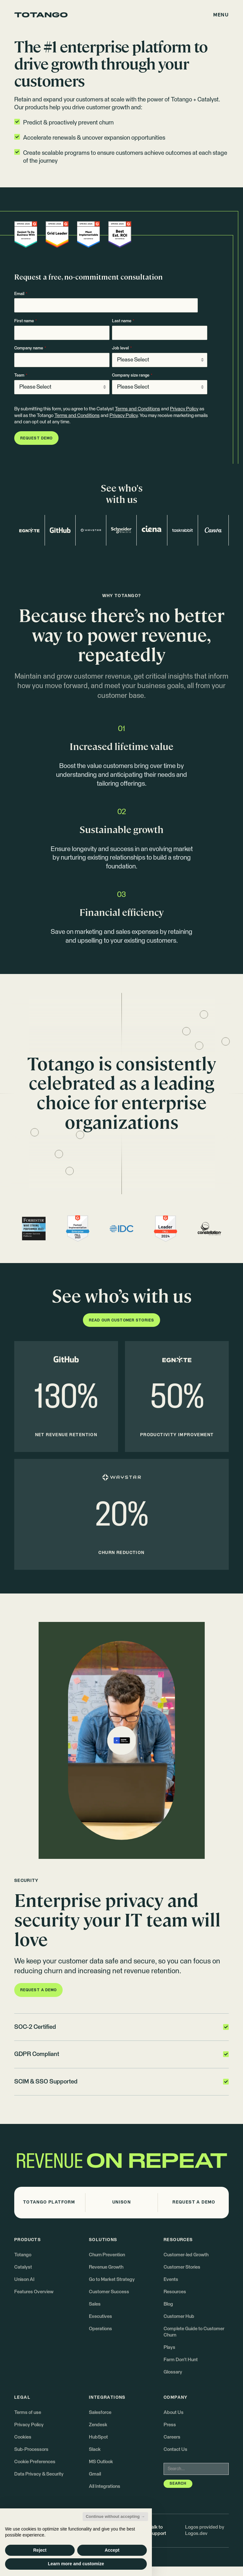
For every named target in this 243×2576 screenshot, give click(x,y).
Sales (95, 2304)
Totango (22, 2254)
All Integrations (104, 2486)
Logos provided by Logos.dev (204, 2530)
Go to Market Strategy (112, 2279)
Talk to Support (157, 2530)
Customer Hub (179, 2316)
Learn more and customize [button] (76, 2563)
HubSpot (98, 2437)
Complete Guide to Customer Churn (194, 2331)
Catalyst (23, 2267)
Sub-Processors (31, 2449)
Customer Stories (182, 2267)
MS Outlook (101, 2461)
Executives (100, 2316)
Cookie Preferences (34, 2461)
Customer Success (109, 2291)
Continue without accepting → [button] (115, 2516)
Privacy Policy (184, 409)
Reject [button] (40, 2550)
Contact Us (175, 2449)
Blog (168, 2304)
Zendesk (98, 2424)
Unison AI (24, 2279)
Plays (169, 2347)
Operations (100, 2328)
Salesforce (100, 2412)
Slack (95, 2449)
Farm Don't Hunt (181, 2359)
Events (171, 2279)
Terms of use (27, 2412)
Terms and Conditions (137, 409)
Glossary (173, 2372)
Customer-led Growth (186, 2254)
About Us (174, 2412)
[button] (221, 14)
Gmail (95, 2474)
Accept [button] (112, 2550)
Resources (175, 2291)
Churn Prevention (107, 2254)
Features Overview (33, 2291)
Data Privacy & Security (39, 2474)
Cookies (22, 2437)
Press (170, 2424)
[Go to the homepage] (41, 15)
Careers (172, 2437)
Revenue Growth (106, 2267)
